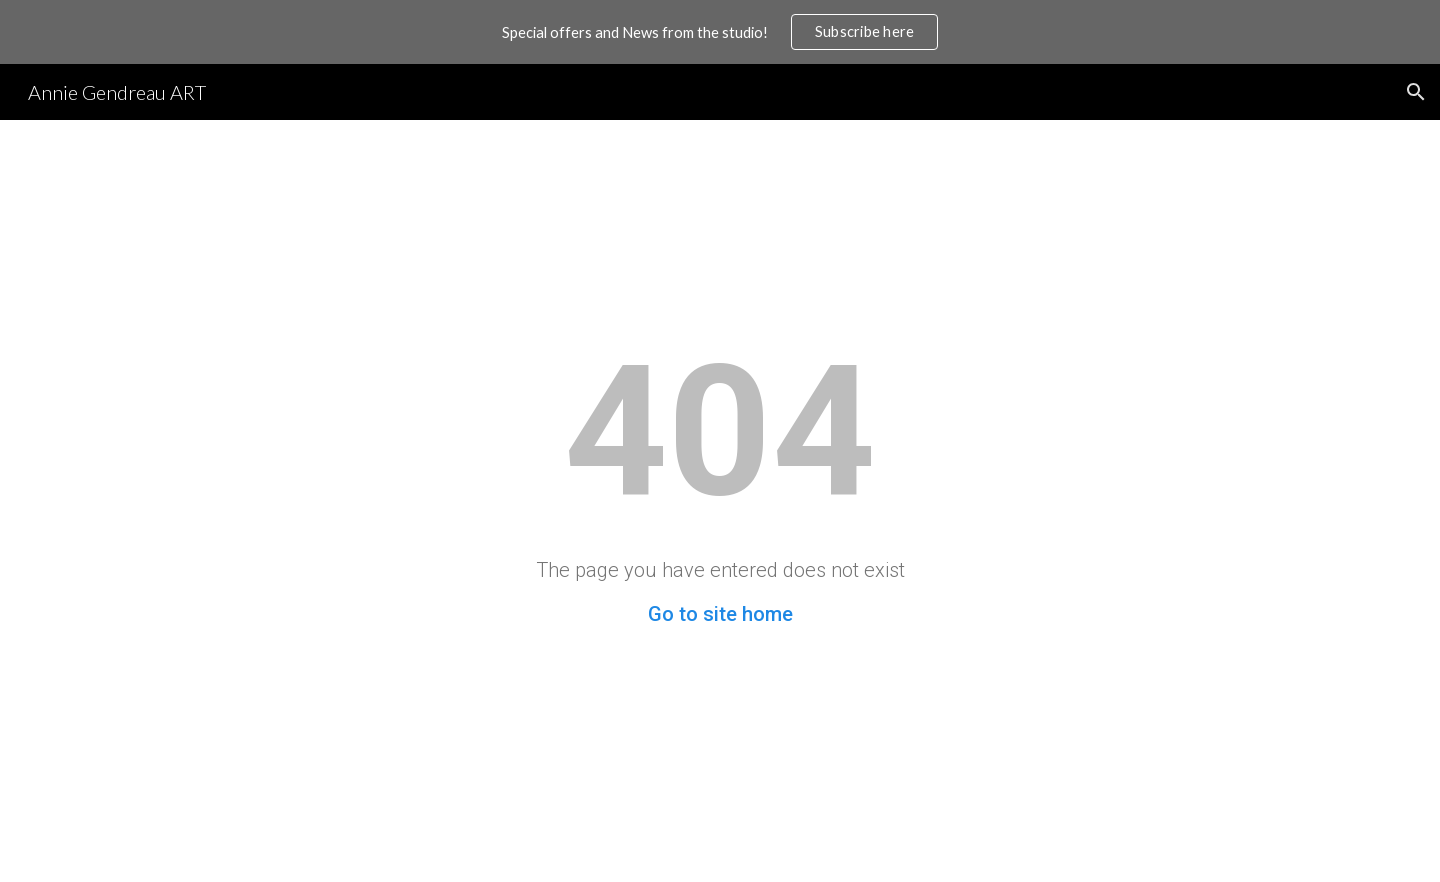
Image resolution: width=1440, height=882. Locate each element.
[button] (1416, 92)
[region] (720, 32)
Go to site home (720, 614)
